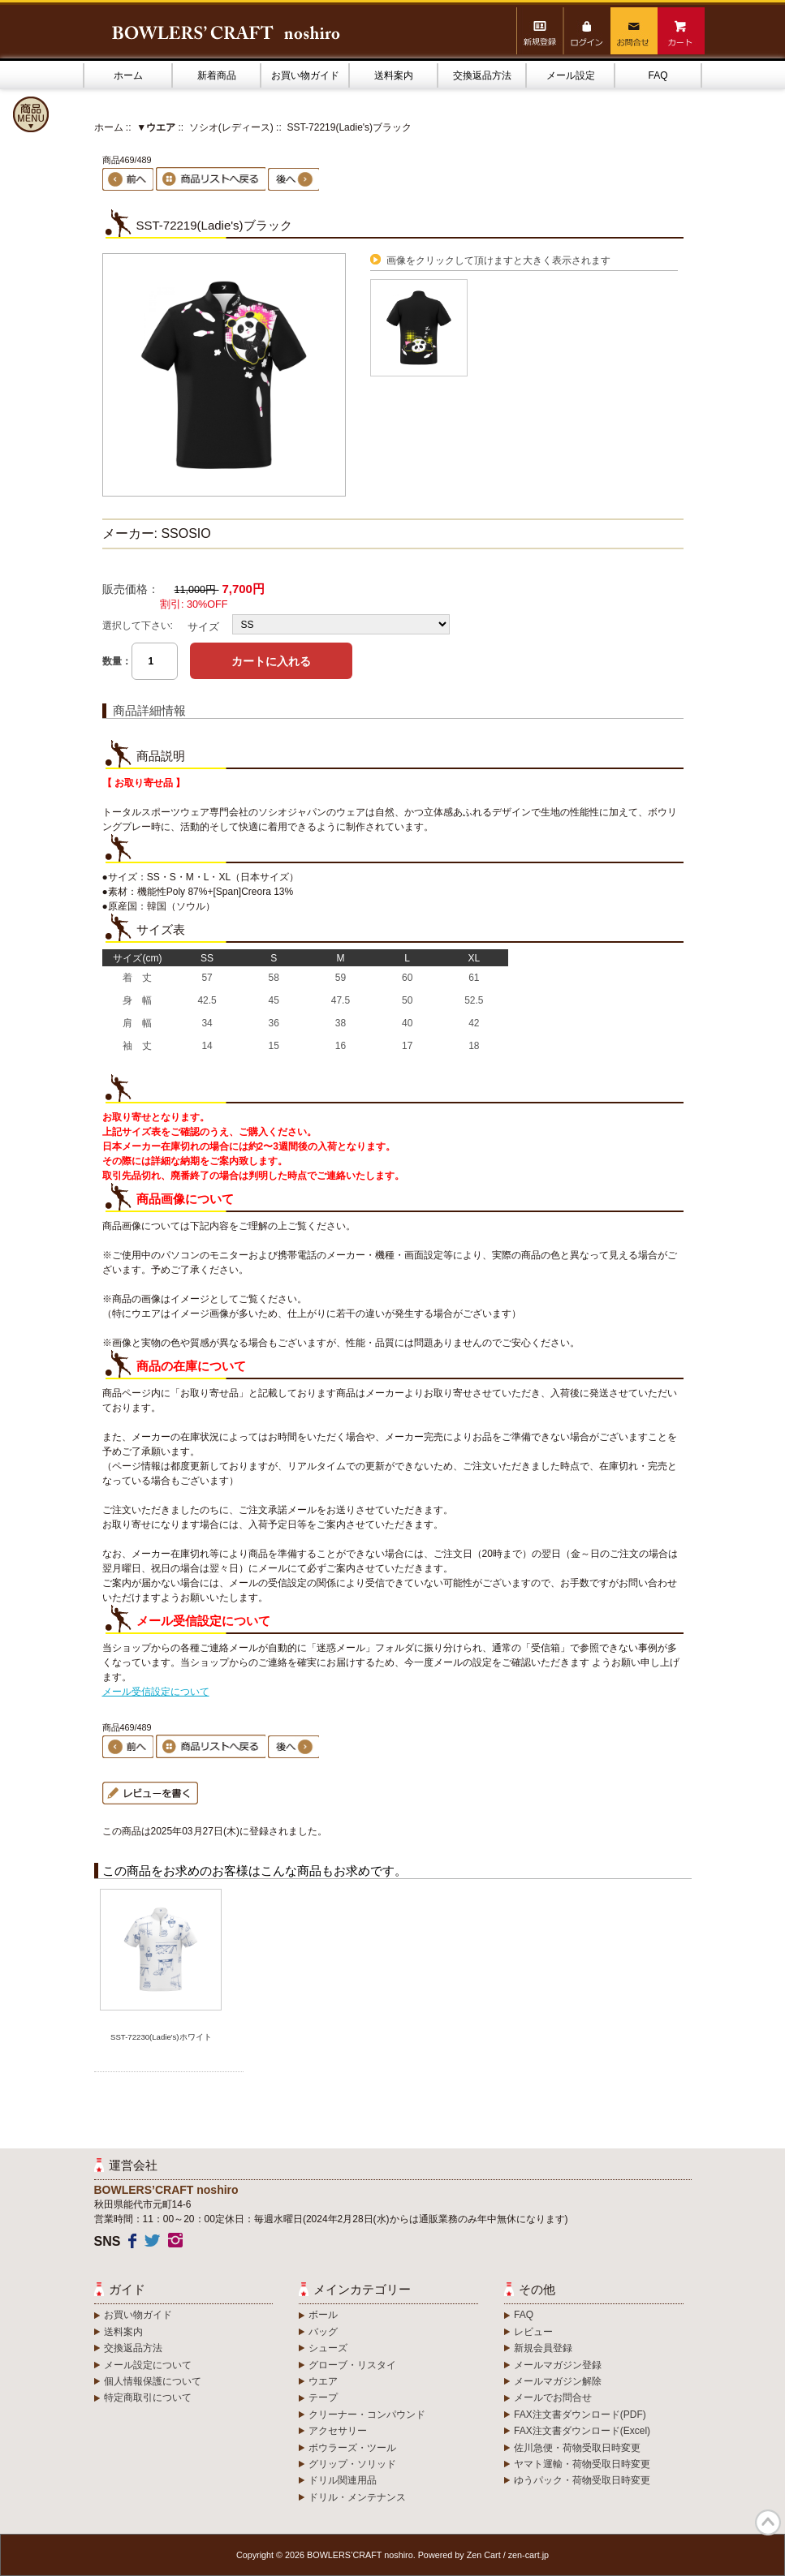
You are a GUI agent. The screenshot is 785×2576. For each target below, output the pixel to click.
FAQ (657, 75)
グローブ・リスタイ (352, 2365)
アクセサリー (337, 2430)
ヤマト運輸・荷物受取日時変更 (582, 2464)
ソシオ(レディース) (231, 127)
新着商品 (216, 75)
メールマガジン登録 (558, 2365)
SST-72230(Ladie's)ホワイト (161, 2036)
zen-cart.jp (528, 2555)
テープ (323, 2397)
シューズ (327, 2348)
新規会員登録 (543, 2348)
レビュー (533, 2331)
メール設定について (148, 2365)
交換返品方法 (482, 75)
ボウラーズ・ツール (352, 2447)
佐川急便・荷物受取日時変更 (577, 2447)
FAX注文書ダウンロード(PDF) (580, 2414)
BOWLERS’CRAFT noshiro (360, 2555)
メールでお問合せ (553, 2397)
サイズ (203, 627)
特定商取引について (148, 2397)
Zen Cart (484, 2555)
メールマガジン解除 (558, 2381)
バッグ (323, 2331)
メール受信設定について (155, 1691)
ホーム (128, 75)
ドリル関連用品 (342, 2480)
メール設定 (570, 75)
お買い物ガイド (305, 75)
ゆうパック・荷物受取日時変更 (582, 2480)
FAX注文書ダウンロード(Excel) (582, 2430)
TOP (768, 2522)
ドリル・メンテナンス (357, 2497)
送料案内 (393, 75)
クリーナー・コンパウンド (366, 2414)
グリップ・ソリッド (352, 2464)
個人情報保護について (152, 2381)
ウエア (323, 2381)
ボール (323, 2314)
